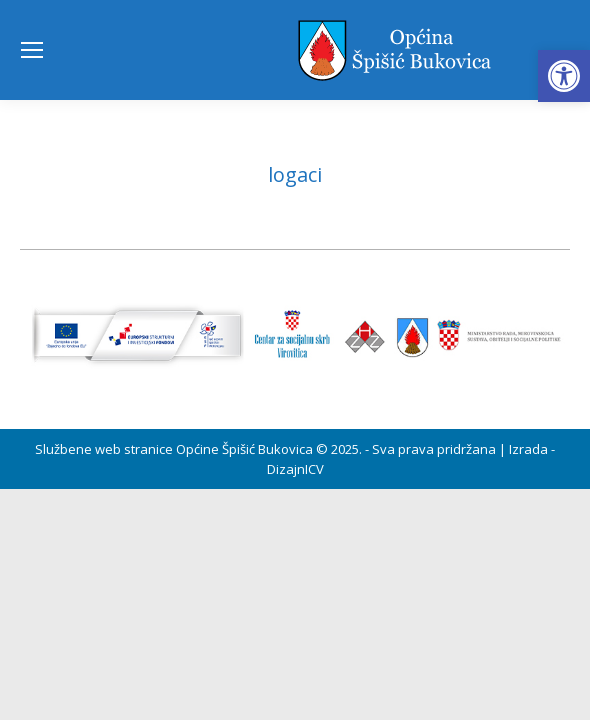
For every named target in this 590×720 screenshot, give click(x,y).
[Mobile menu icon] (32, 50)
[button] (564, 76)
